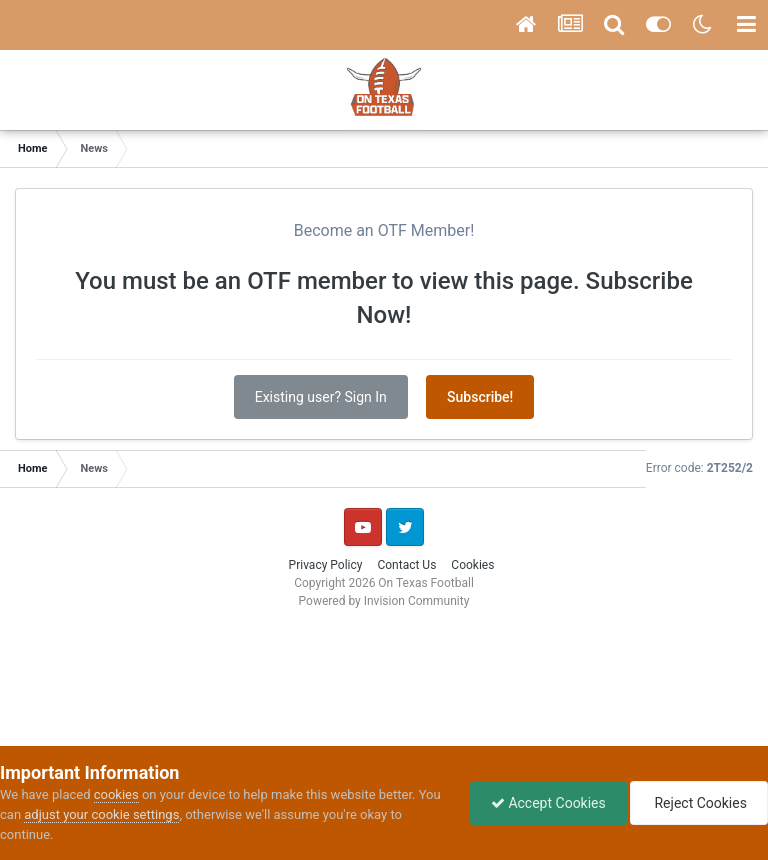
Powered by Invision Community (384, 601)
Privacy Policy (326, 565)
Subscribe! (480, 397)
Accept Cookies (548, 803)
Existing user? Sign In (321, 397)
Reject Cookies (699, 803)
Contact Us (406, 565)
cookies (116, 794)
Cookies (472, 565)
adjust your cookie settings (101, 814)
